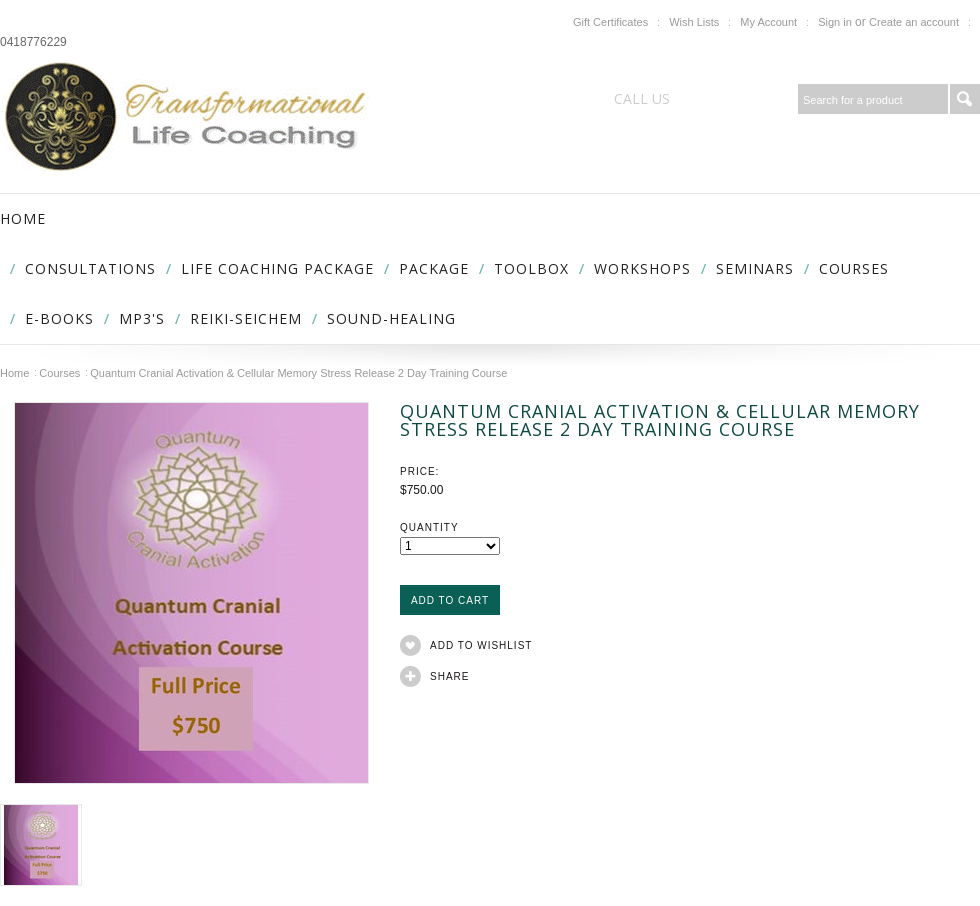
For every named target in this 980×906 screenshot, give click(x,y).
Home (14, 373)
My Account (768, 22)
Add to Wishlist (481, 645)
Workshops (642, 268)
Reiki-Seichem (246, 318)
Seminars (755, 268)
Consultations (90, 268)
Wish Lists (694, 22)
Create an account (914, 22)
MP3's (142, 318)
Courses (854, 268)
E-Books (59, 318)
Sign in (835, 22)
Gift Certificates (610, 22)
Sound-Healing (391, 318)
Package (434, 268)
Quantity (429, 527)
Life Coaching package (277, 268)
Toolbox (531, 268)
